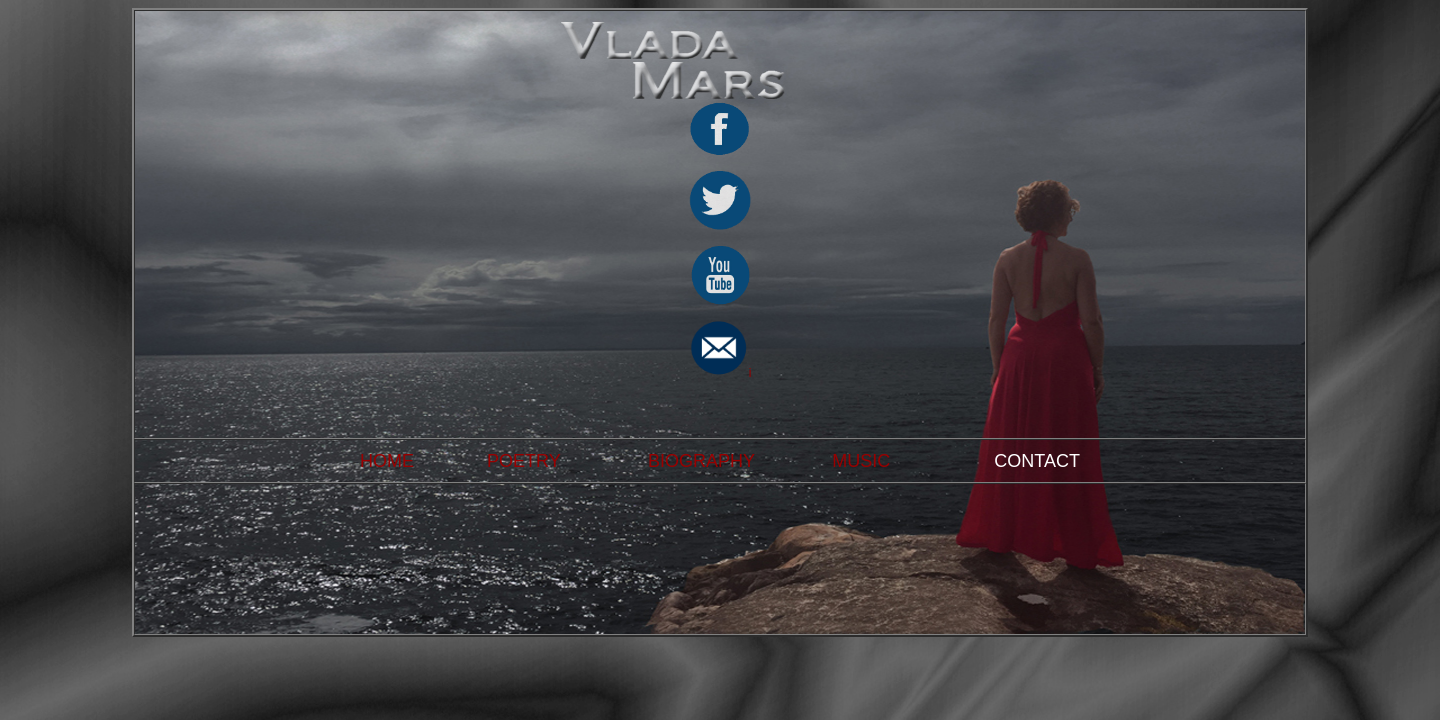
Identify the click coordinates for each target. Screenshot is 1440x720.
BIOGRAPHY (701, 461)
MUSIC (861, 461)
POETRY (524, 461)
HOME (387, 461)
